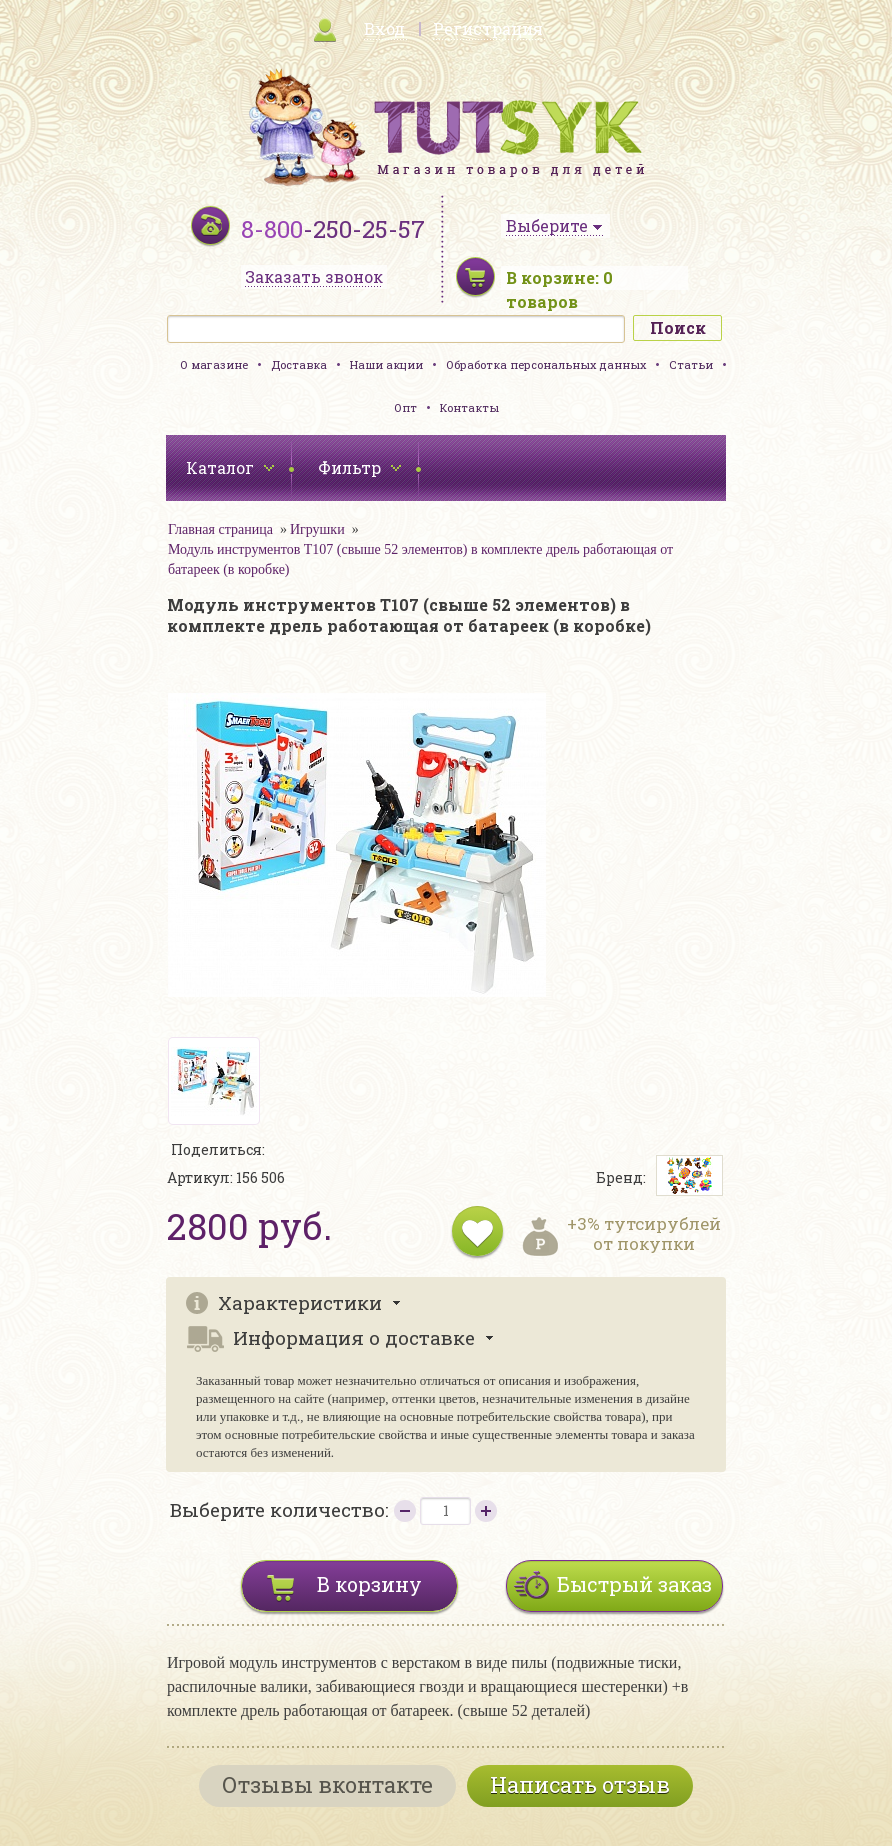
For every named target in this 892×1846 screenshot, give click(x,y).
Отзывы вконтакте (327, 1784)
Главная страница (220, 529)
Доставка (299, 364)
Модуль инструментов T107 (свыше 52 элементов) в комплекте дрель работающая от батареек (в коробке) (420, 559)
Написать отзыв (580, 1784)
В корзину (369, 1584)
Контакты (469, 407)
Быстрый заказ (634, 1584)
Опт (405, 407)
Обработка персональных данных (546, 364)
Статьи (691, 364)
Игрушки (317, 529)
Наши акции (386, 364)
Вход (384, 28)
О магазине (214, 364)
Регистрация (488, 28)
